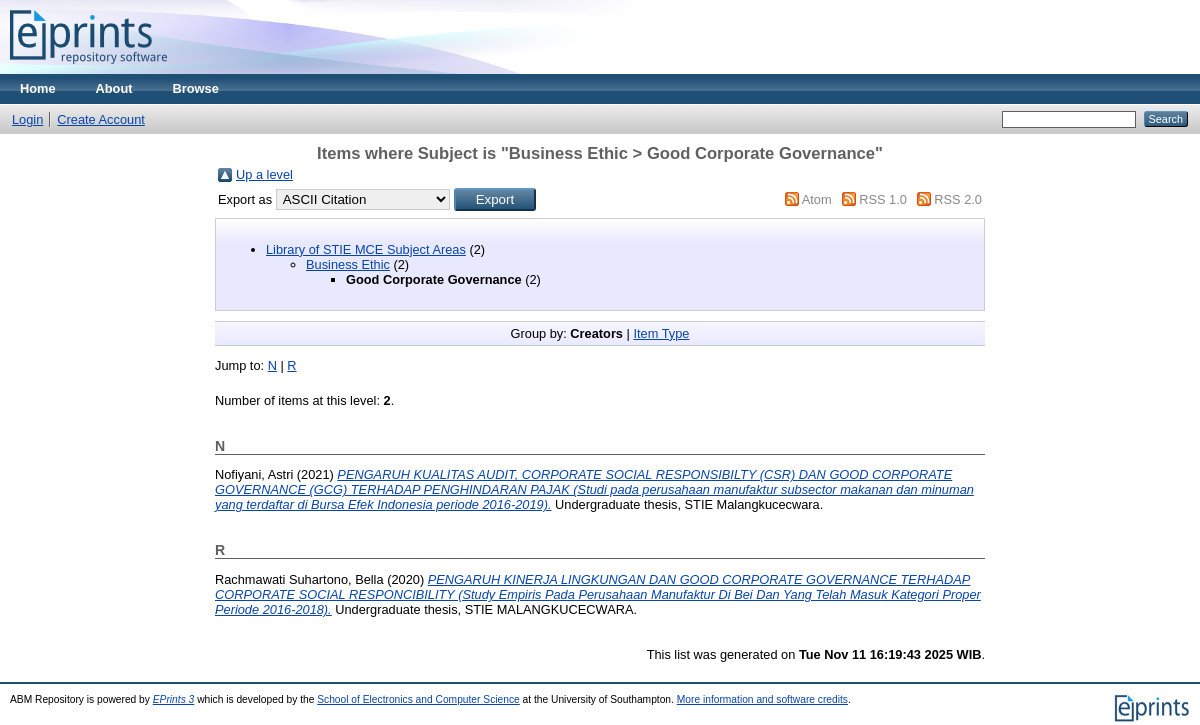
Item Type (661, 333)
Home (38, 88)
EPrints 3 (174, 699)
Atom (817, 199)
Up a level (264, 174)
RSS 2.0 (958, 199)
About (114, 88)
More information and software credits (762, 699)
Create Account (101, 119)
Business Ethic (348, 264)
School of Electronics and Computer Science (418, 699)
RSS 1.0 (883, 199)
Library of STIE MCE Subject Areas (366, 249)
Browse (196, 88)
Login (27, 119)
